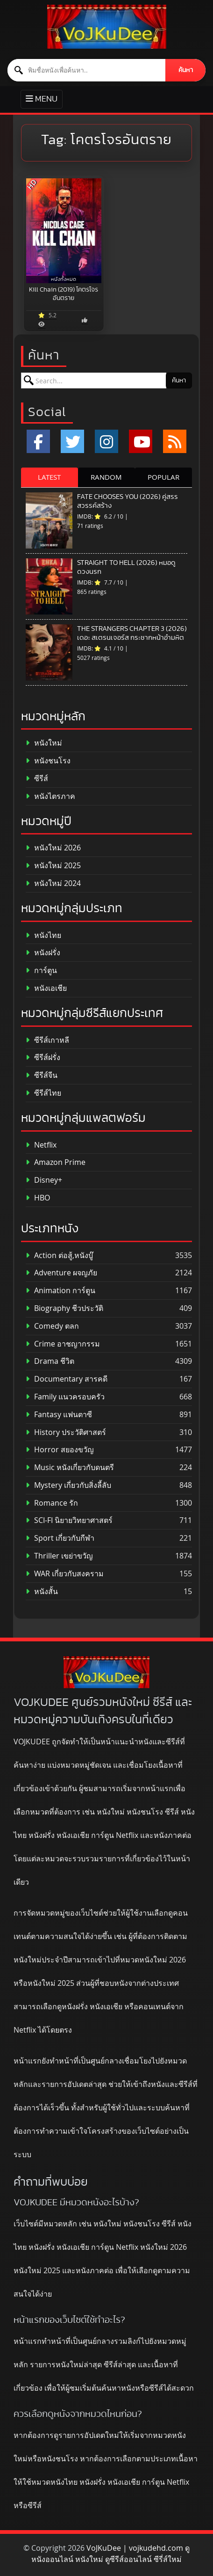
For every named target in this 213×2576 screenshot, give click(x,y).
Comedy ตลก (52, 1326)
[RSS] (174, 441)
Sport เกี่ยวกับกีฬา (60, 1538)
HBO (38, 1198)
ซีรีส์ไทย (43, 1093)
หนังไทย (43, 935)
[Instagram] (106, 441)
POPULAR (163, 477)
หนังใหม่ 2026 (53, 848)
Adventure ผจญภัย (61, 1273)
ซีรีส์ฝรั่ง (43, 1057)
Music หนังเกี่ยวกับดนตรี (70, 1467)
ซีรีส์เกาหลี (47, 1040)
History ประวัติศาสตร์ (66, 1432)
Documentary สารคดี (66, 1379)
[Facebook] (38, 441)
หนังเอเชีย (46, 988)
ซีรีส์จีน (41, 1075)
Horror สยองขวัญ (60, 1450)
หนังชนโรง (48, 761)
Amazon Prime (55, 1162)
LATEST (49, 477)
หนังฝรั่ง (43, 953)
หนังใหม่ (44, 743)
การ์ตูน (41, 970)
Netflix (41, 1145)
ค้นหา (185, 70)
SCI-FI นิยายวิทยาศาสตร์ (69, 1520)
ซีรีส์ (37, 778)
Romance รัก (52, 1503)
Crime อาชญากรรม (63, 1344)
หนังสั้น (42, 1591)
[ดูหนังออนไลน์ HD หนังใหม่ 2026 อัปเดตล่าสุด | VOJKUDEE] (106, 27)
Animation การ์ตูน (60, 1290)
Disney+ (44, 1180)
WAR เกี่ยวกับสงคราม (65, 1574)
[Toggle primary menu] (42, 99)
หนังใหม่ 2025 (53, 866)
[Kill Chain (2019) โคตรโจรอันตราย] (63, 230)
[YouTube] (140, 441)
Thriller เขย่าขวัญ (59, 1556)
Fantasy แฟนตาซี (59, 1415)
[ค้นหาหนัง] (86, 70)
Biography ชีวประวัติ (64, 1308)
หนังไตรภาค (50, 796)
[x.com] (72, 441)
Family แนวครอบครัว (65, 1397)
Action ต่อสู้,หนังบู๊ (59, 1255)
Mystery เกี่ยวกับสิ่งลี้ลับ (68, 1485)
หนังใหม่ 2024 (53, 883)
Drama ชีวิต (50, 1361)
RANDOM (106, 477)
